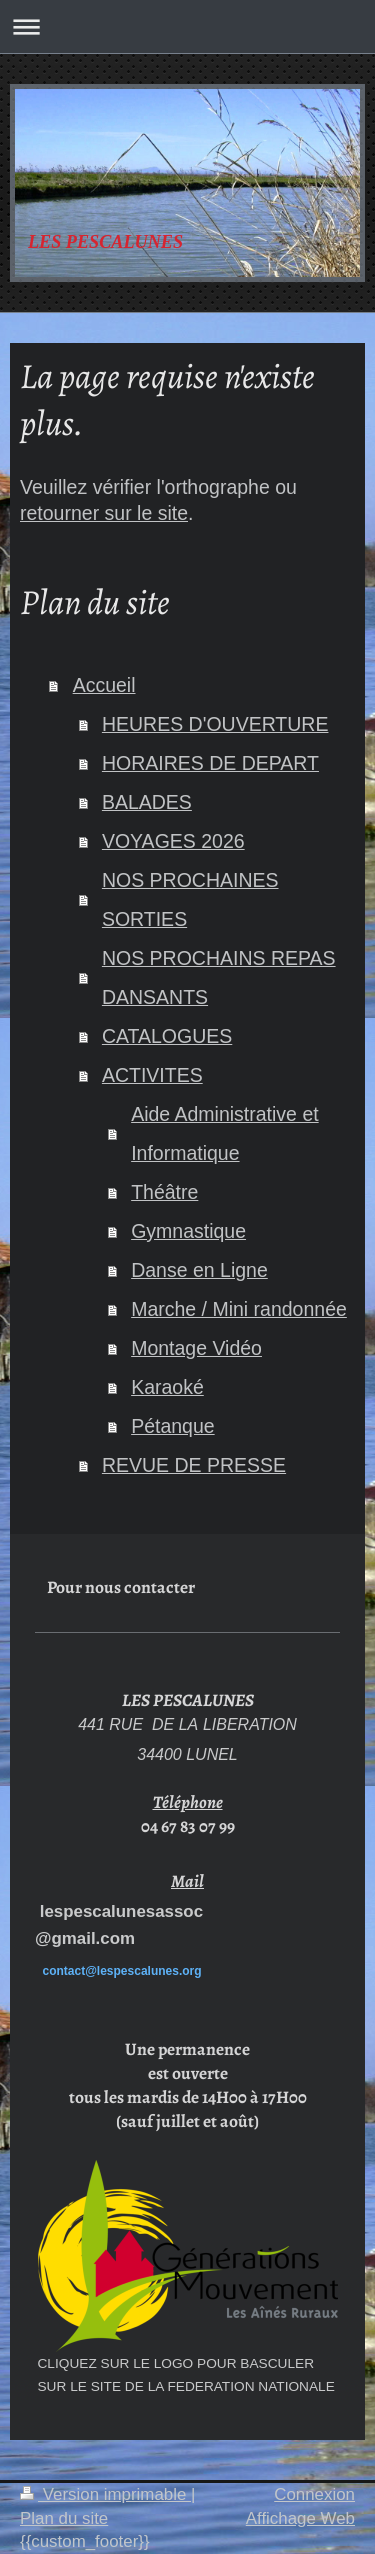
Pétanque (173, 1426)
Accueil (104, 685)
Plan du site (64, 2518)
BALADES (147, 802)
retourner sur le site (104, 513)
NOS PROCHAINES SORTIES (190, 899)
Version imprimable (105, 2494)
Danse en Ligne (199, 1270)
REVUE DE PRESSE (194, 1465)
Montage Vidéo (196, 1348)
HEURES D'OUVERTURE (215, 724)
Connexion (314, 2494)
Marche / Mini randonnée (239, 1309)
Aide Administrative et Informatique (225, 1133)
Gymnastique (188, 1231)
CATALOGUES (167, 1036)
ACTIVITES (152, 1075)
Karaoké (167, 1387)
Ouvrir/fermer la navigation (187, 26)
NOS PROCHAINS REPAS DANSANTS (219, 977)
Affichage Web (300, 2518)
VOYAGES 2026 (173, 841)
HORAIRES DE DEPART (210, 763)
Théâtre (164, 1192)
